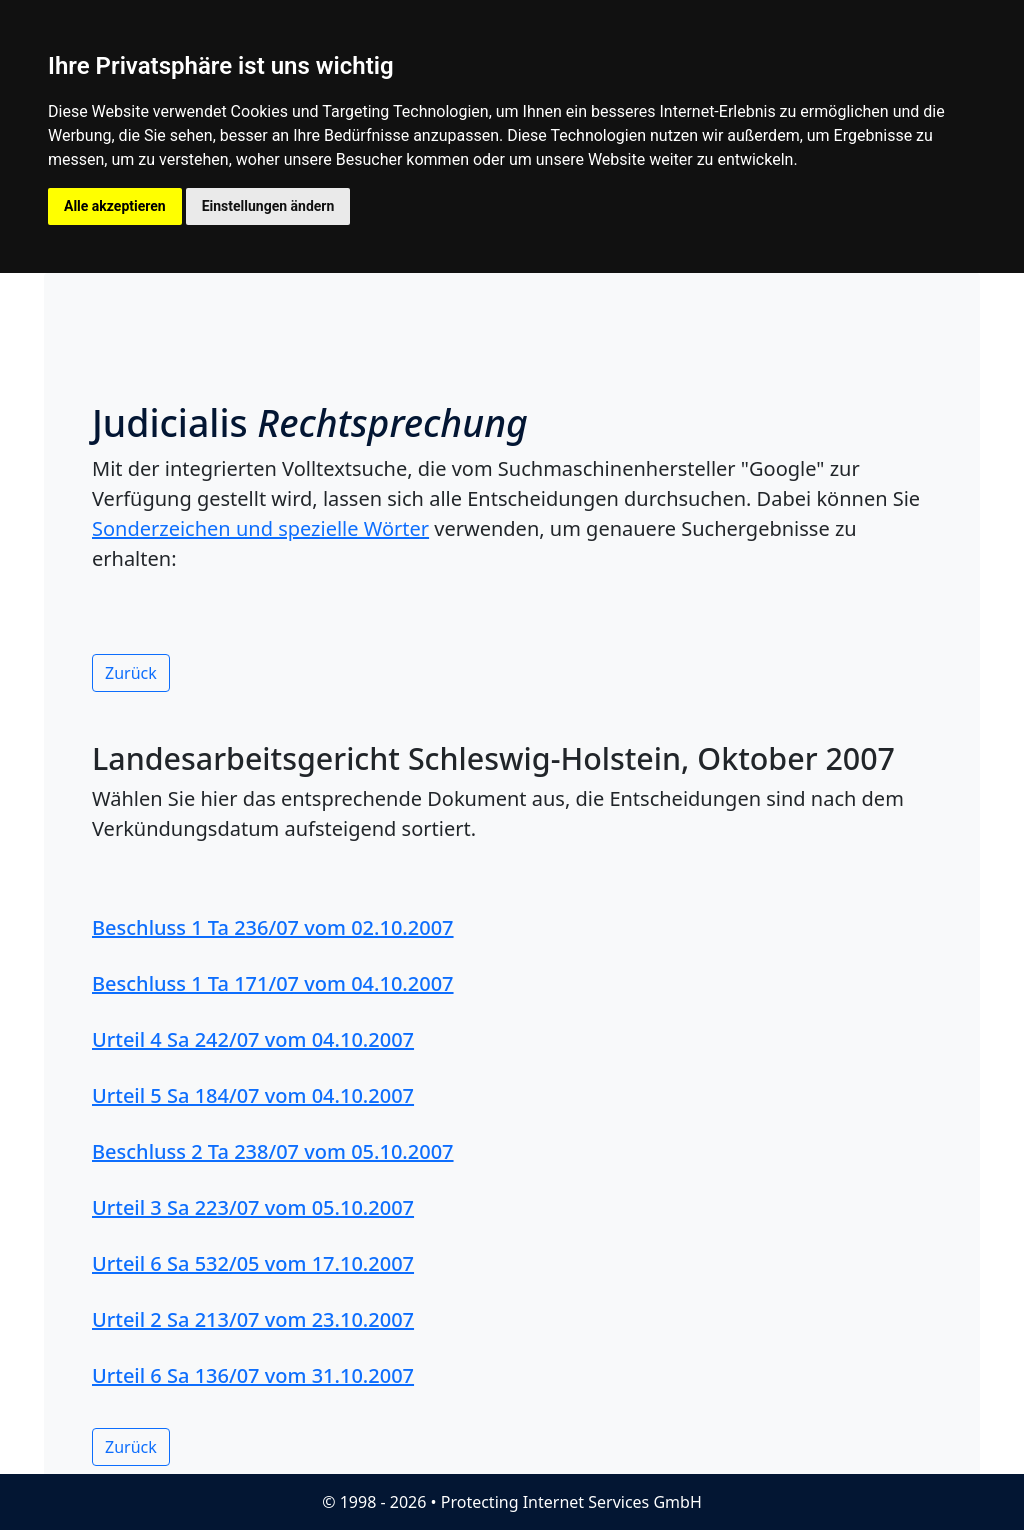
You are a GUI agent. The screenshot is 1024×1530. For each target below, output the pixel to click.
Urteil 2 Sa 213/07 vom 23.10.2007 (253, 1319)
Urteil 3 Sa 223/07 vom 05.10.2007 (253, 1207)
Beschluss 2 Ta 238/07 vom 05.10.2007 (273, 1151)
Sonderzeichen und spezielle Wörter (260, 528)
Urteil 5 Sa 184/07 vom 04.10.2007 (253, 1095)
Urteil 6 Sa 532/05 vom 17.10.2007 (253, 1263)
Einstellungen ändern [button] (268, 206)
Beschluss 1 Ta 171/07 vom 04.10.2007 (273, 983)
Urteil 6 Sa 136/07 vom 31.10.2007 (253, 1375)
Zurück (131, 673)
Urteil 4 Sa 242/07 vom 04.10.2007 (253, 1039)
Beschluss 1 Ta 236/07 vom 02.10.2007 (273, 927)
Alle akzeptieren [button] (115, 206)
